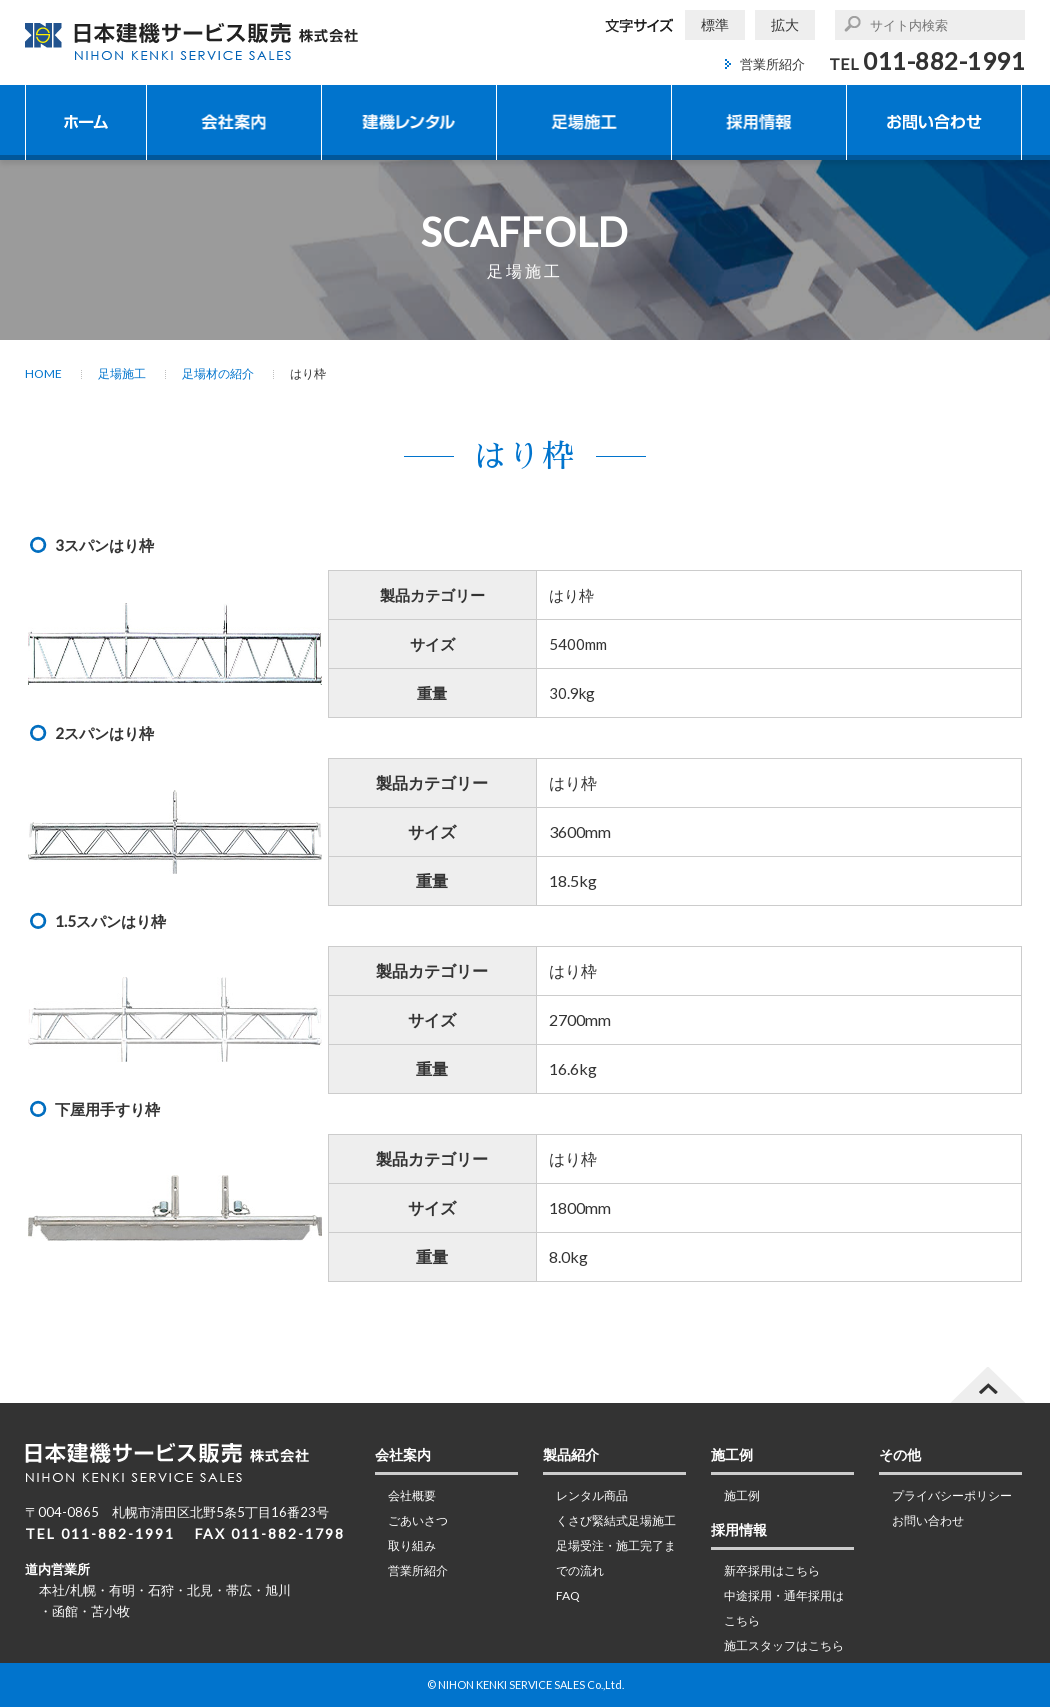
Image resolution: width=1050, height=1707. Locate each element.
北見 (200, 1590)
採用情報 (759, 122)
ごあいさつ (418, 1520)
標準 (715, 24)
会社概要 (412, 1495)
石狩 (161, 1590)
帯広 (239, 1590)
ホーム (86, 122)
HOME (43, 373)
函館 (65, 1611)
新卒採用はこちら (772, 1570)
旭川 (278, 1590)
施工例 (742, 1495)
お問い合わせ (934, 122)
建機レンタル (409, 122)
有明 (122, 1590)
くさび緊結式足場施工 (616, 1520)
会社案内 (234, 122)
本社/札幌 (67, 1590)
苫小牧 (110, 1611)
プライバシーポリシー (952, 1495)
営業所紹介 (772, 64)
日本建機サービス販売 (193, 41)
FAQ (568, 1595)
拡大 (785, 24)
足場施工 (584, 122)
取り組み (412, 1545)
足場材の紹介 (218, 373)
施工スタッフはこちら (784, 1645)
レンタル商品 (592, 1495)
